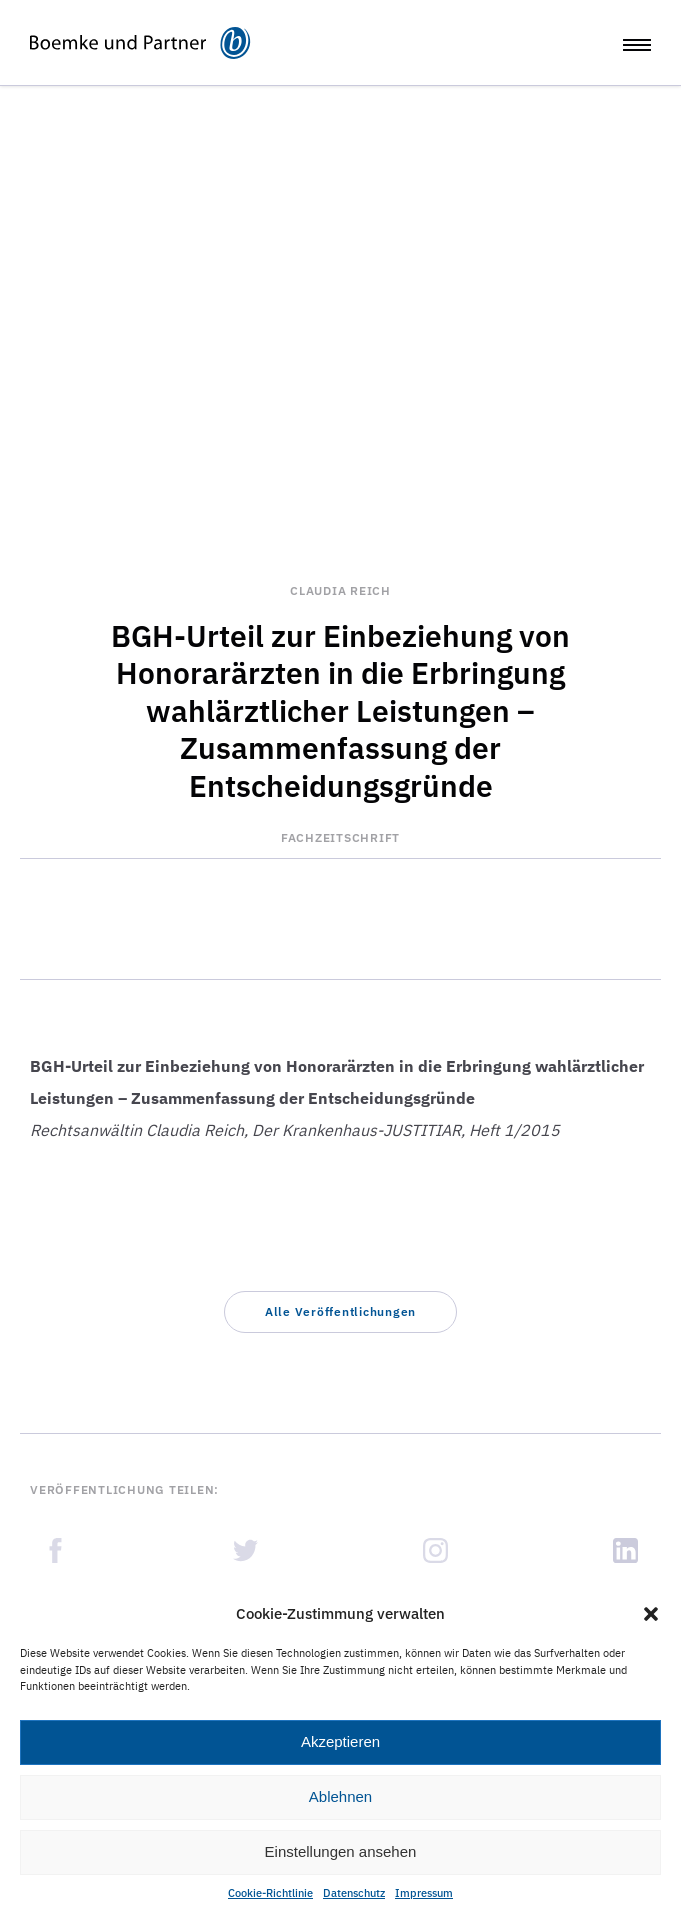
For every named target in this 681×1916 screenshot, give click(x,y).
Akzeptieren (340, 1741)
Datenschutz (354, 1893)
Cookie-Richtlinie (270, 1893)
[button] (651, 1614)
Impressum (424, 1893)
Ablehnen (340, 1796)
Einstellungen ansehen (341, 1851)
